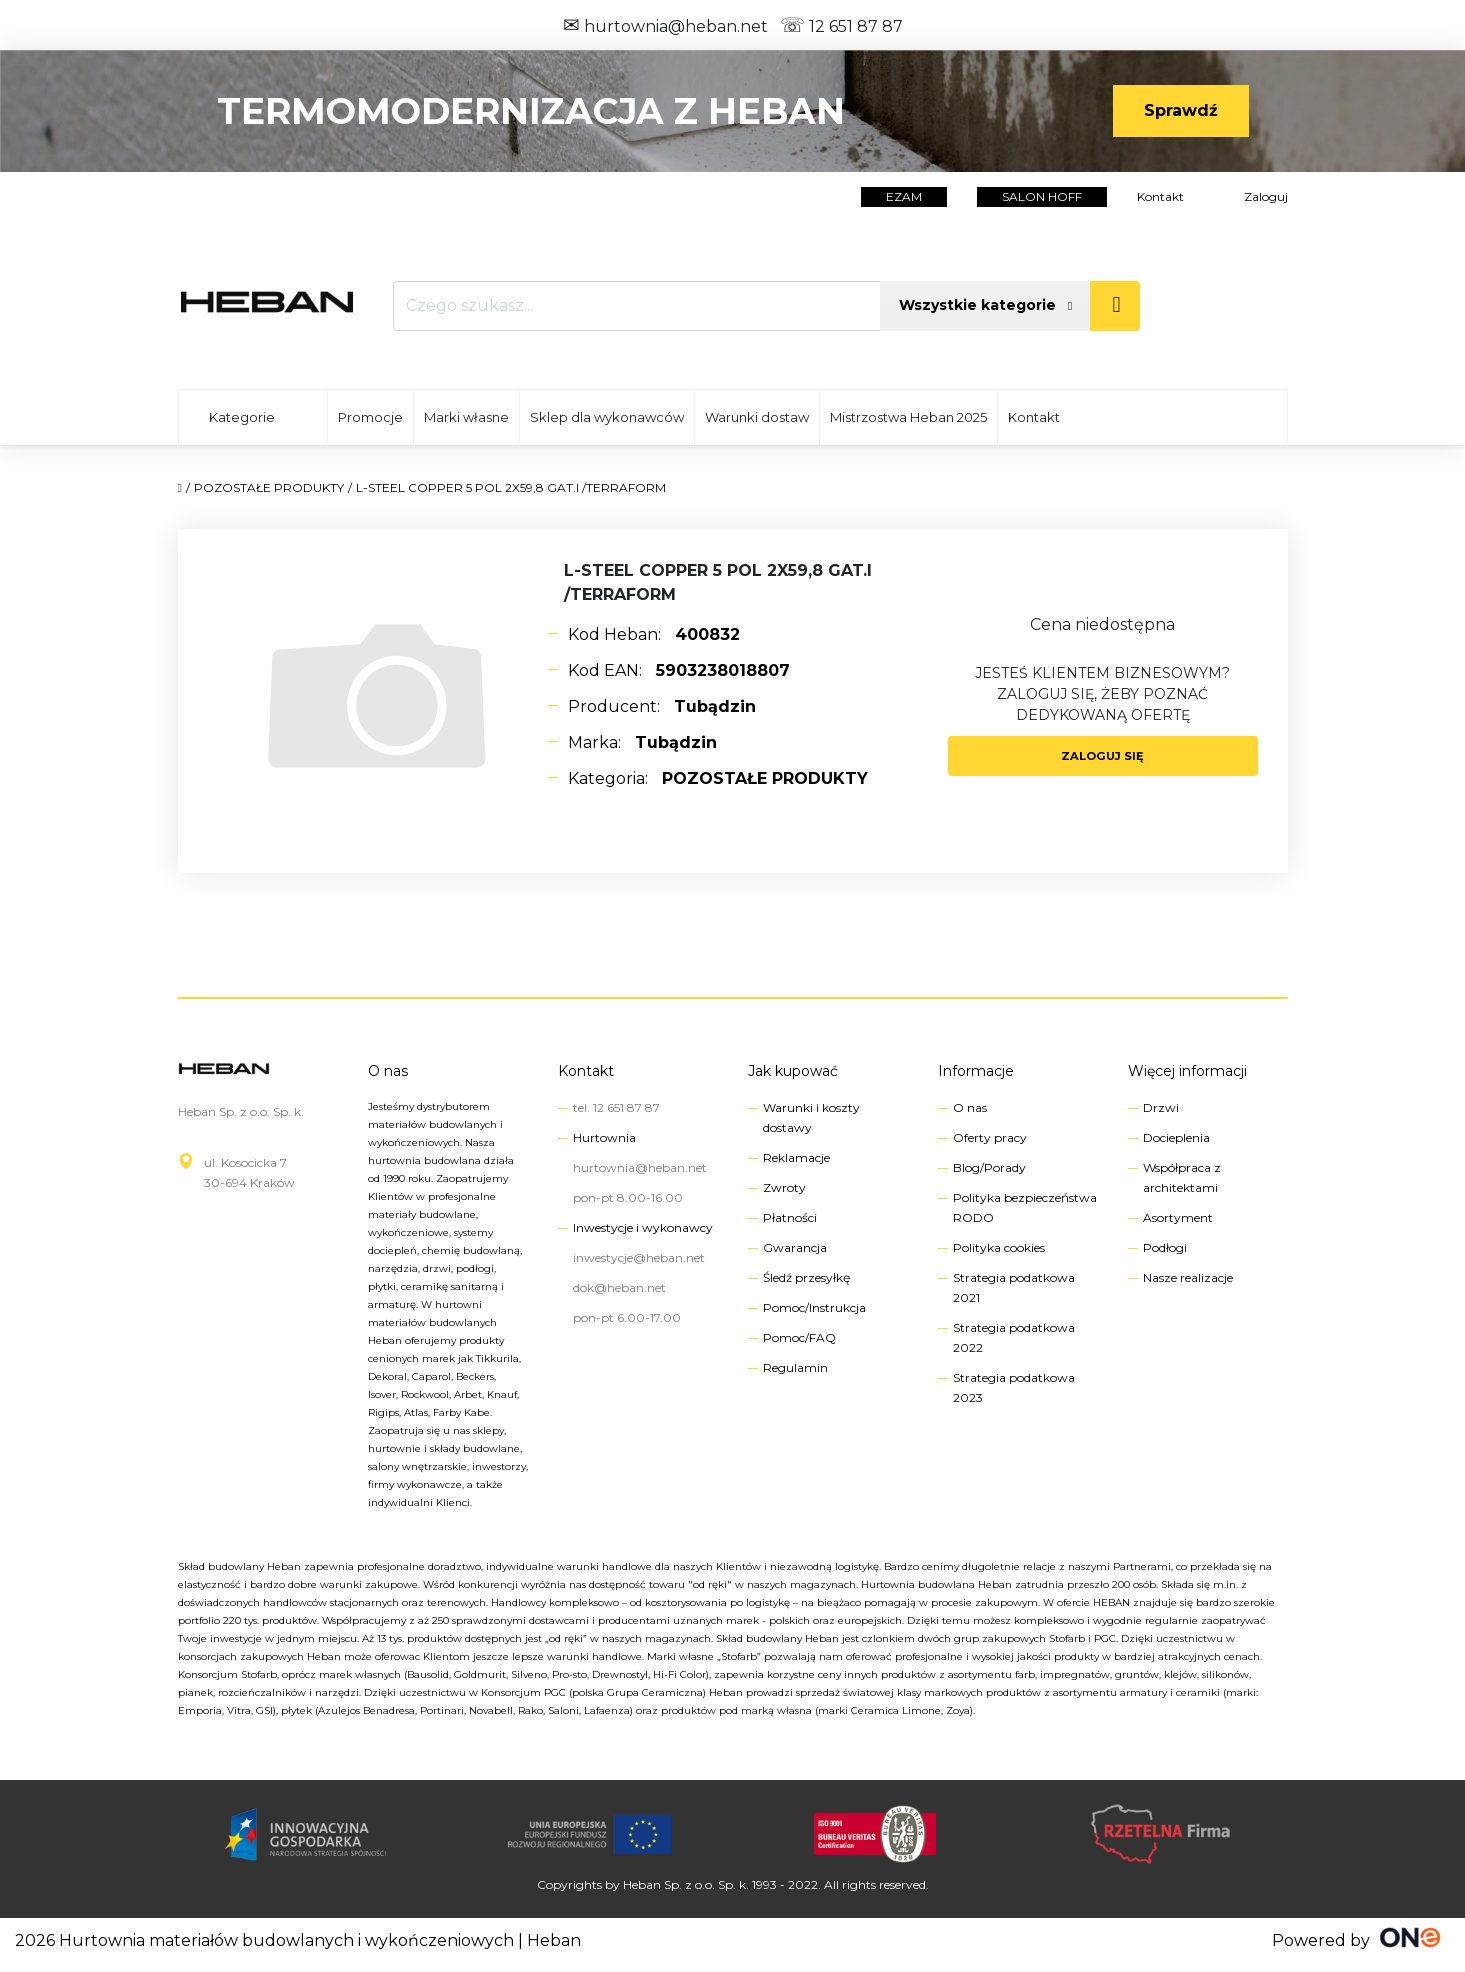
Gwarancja (795, 1247)
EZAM (904, 196)
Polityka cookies (999, 1247)
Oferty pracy (990, 1137)
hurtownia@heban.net (665, 26)
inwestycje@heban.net (639, 1257)
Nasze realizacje (1188, 1277)
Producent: (662, 706)
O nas (388, 1071)
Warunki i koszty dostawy (811, 1117)
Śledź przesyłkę (806, 1277)
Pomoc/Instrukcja (814, 1307)
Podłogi (1165, 1247)
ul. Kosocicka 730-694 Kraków (249, 1172)
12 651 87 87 (841, 26)
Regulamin (795, 1367)
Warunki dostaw (757, 417)
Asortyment (1178, 1217)
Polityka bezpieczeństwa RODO (1025, 1207)
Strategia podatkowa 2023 (1014, 1387)
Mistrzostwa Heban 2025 (908, 417)
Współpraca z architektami (1182, 1177)
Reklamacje (796, 1157)
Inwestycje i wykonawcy (643, 1227)
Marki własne (466, 417)
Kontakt (1160, 196)
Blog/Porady (989, 1167)
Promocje (370, 417)
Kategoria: (718, 778)
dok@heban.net (619, 1287)
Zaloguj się (1102, 756)
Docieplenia (1176, 1137)
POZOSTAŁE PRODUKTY (269, 487)
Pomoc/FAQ (799, 1337)
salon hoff (1042, 196)
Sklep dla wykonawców (607, 417)
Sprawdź (1181, 110)
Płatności (790, 1217)
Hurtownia (604, 1137)
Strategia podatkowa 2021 (1014, 1287)
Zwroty (784, 1187)
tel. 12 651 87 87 (616, 1107)
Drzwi (1161, 1107)
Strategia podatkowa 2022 (1014, 1337)
